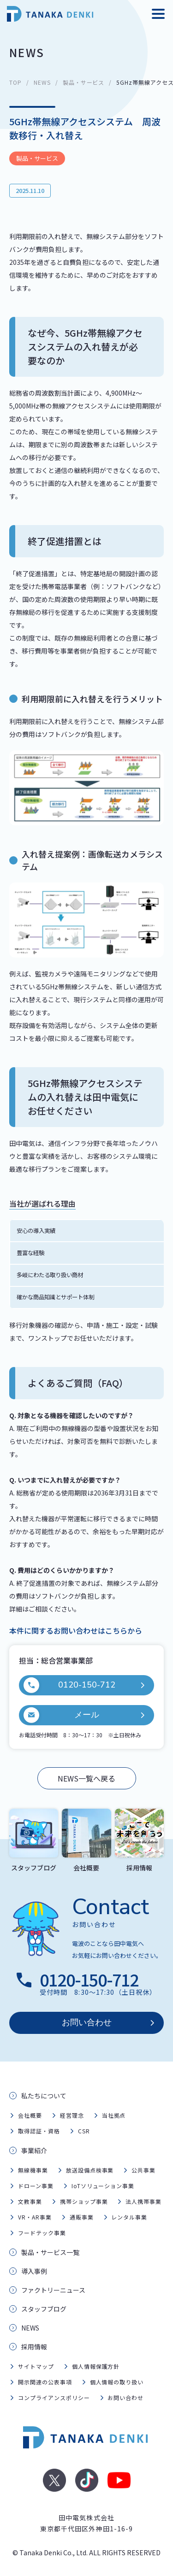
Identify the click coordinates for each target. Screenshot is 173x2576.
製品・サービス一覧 (50, 2252)
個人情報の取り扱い (117, 2382)
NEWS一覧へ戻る (86, 1778)
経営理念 (72, 2115)
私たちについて (43, 2095)
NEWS (42, 82)
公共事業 (143, 2170)
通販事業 (82, 2217)
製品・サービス (84, 82)
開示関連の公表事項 (45, 2382)
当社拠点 (114, 2115)
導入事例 (34, 2271)
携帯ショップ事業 (84, 2201)
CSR (84, 2131)
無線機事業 (33, 2170)
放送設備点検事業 (90, 2170)
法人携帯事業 (143, 2201)
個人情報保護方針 (96, 2366)
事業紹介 (34, 2150)
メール (61, 1715)
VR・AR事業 (35, 2217)
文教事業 (30, 2201)
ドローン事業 (36, 2186)
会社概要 (30, 2115)
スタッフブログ (43, 2308)
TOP (15, 82)
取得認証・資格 (39, 2131)
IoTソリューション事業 (103, 2186)
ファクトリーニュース (53, 2290)
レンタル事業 (129, 2217)
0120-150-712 (69, 1685)
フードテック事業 (42, 2233)
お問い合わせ (87, 2022)
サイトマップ (36, 2366)
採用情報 (34, 2346)
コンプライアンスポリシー (54, 2397)
